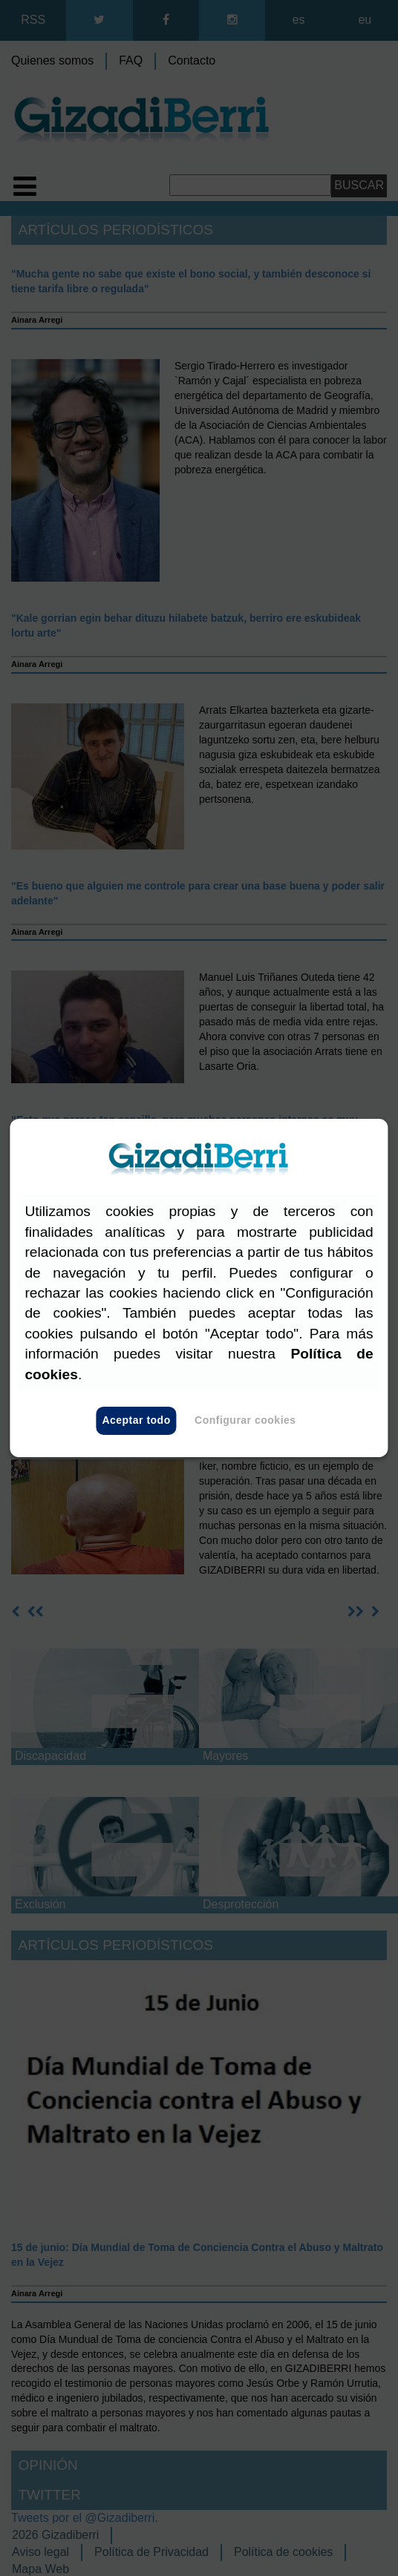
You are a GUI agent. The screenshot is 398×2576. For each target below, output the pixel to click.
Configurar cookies (245, 1421)
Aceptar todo (136, 1421)
